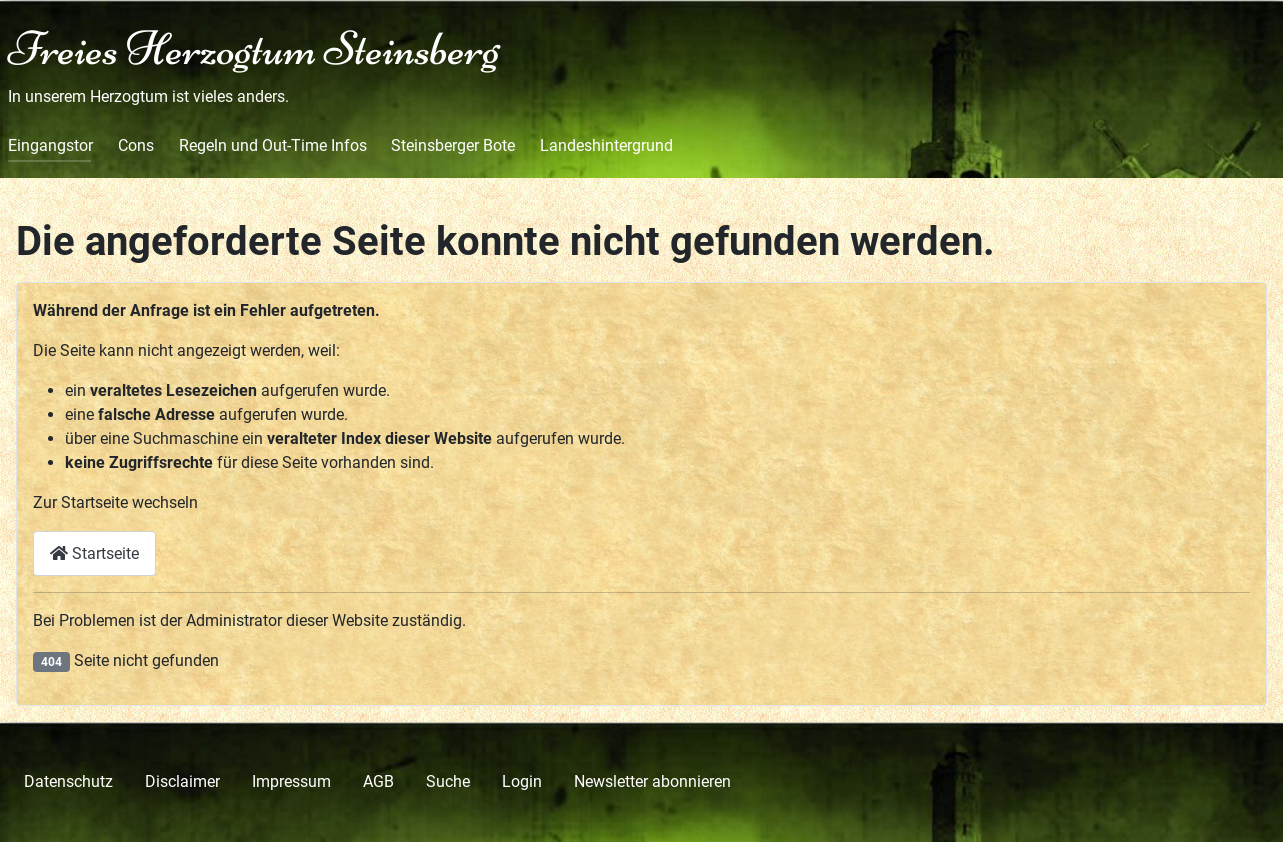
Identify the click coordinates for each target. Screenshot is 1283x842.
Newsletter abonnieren (652, 781)
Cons (136, 145)
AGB (378, 781)
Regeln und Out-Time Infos (273, 145)
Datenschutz (68, 781)
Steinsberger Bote (453, 145)
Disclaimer (182, 781)
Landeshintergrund (606, 145)
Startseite (94, 553)
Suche (448, 781)
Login (522, 781)
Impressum (291, 781)
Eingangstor (50, 145)
